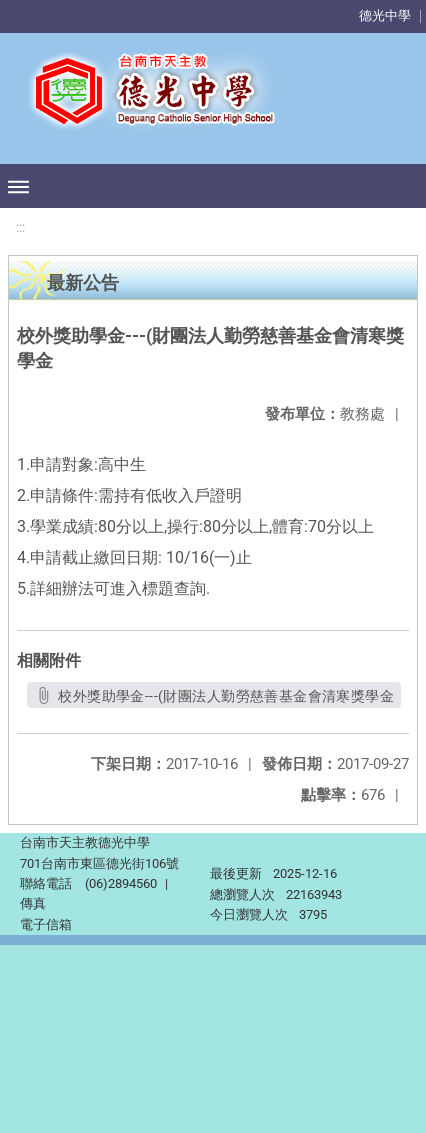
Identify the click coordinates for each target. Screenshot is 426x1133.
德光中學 (385, 15)
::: (20, 227)
